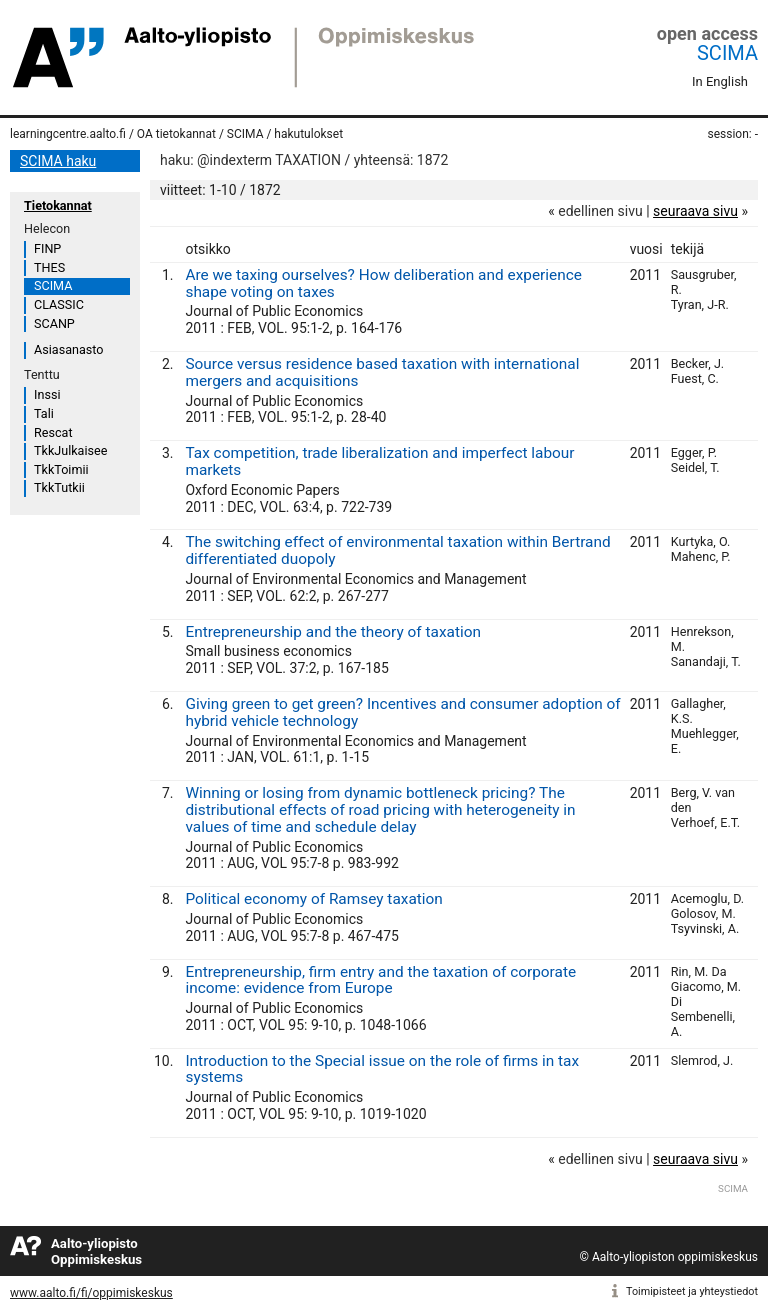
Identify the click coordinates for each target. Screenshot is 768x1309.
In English (720, 81)
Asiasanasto (68, 349)
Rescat (53, 432)
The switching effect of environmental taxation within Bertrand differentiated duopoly (397, 550)
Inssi (47, 394)
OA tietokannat (176, 134)
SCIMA (727, 53)
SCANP (54, 323)
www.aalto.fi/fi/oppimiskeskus (91, 1293)
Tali (44, 413)
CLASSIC (59, 304)
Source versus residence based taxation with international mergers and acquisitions (382, 372)
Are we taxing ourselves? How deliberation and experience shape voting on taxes (383, 283)
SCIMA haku (58, 161)
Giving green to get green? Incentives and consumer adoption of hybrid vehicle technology (402, 712)
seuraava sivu (695, 211)
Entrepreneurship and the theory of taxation (333, 632)
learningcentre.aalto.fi (68, 134)
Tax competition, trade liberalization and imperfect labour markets (379, 461)
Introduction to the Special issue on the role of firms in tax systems (382, 1069)
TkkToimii (61, 469)
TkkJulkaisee (70, 450)
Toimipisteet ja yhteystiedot (692, 1291)
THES (49, 267)
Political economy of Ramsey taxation (313, 899)
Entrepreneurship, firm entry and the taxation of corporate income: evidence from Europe (380, 980)
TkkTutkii (59, 487)
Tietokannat (58, 205)
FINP (47, 248)
